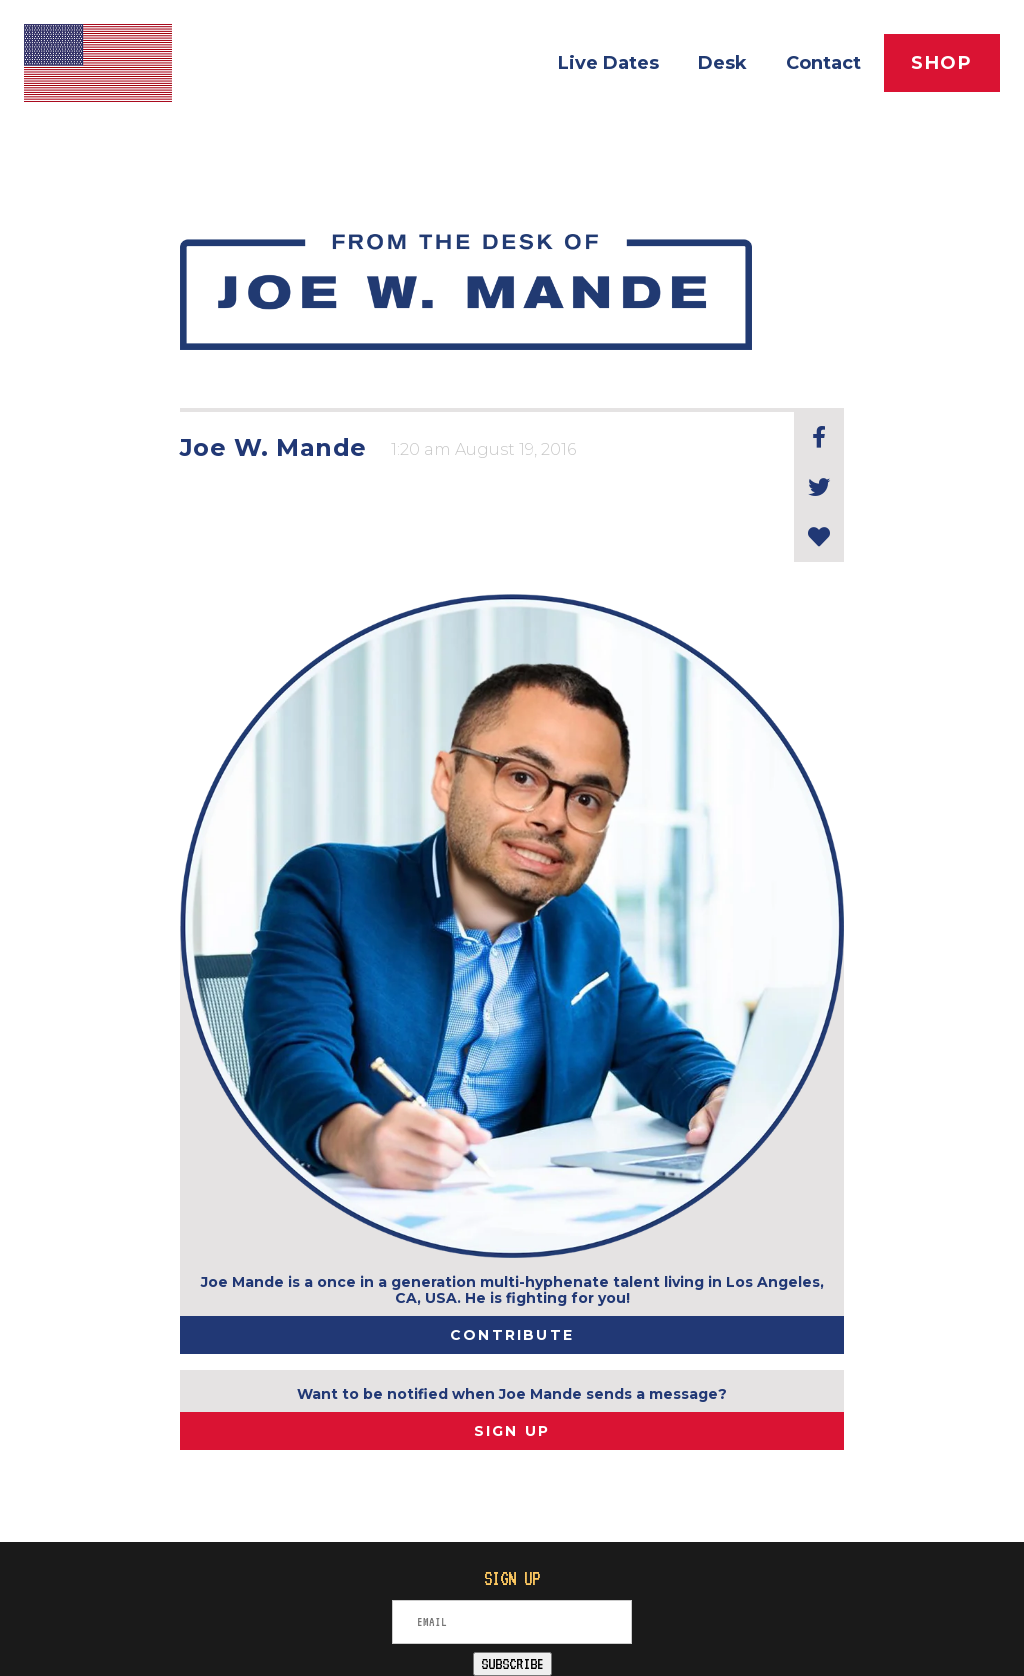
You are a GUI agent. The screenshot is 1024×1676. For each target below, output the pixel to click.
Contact (823, 63)
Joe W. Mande (273, 447)
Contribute (512, 1335)
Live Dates (608, 63)
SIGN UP (512, 1431)
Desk (722, 63)
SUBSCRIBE (512, 1664)
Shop (942, 63)
